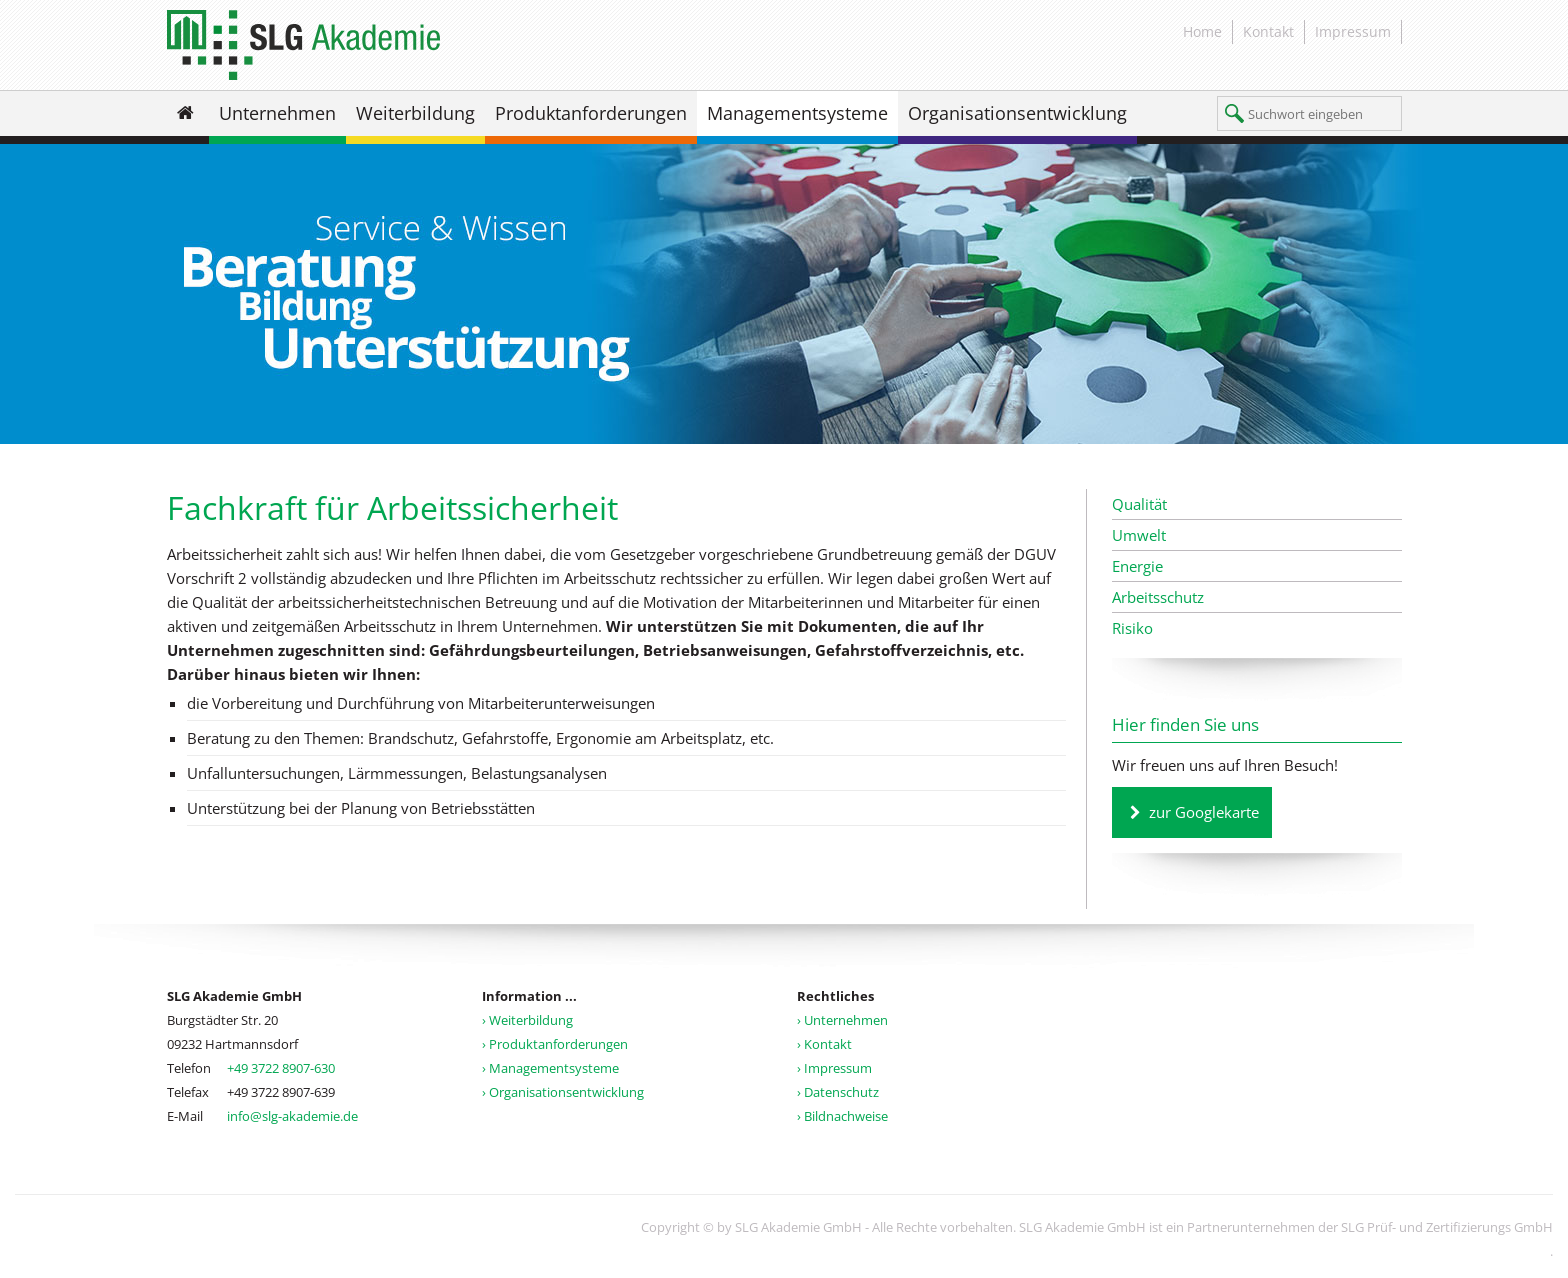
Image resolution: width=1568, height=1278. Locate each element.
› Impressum (834, 1068)
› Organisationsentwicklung (563, 1092)
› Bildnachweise (842, 1116)
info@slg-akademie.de (292, 1116)
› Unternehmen (842, 1020)
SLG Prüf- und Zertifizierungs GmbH (1447, 1227)
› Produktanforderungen (555, 1044)
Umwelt (1139, 535)
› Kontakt (824, 1044)
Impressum (1353, 31)
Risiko (1132, 628)
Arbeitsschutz (1158, 597)
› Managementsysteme (550, 1068)
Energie (1137, 566)
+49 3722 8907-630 (281, 1068)
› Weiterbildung (527, 1020)
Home (1202, 31)
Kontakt (1268, 31)
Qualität (1139, 504)
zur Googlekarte (1204, 812)
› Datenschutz (838, 1092)
